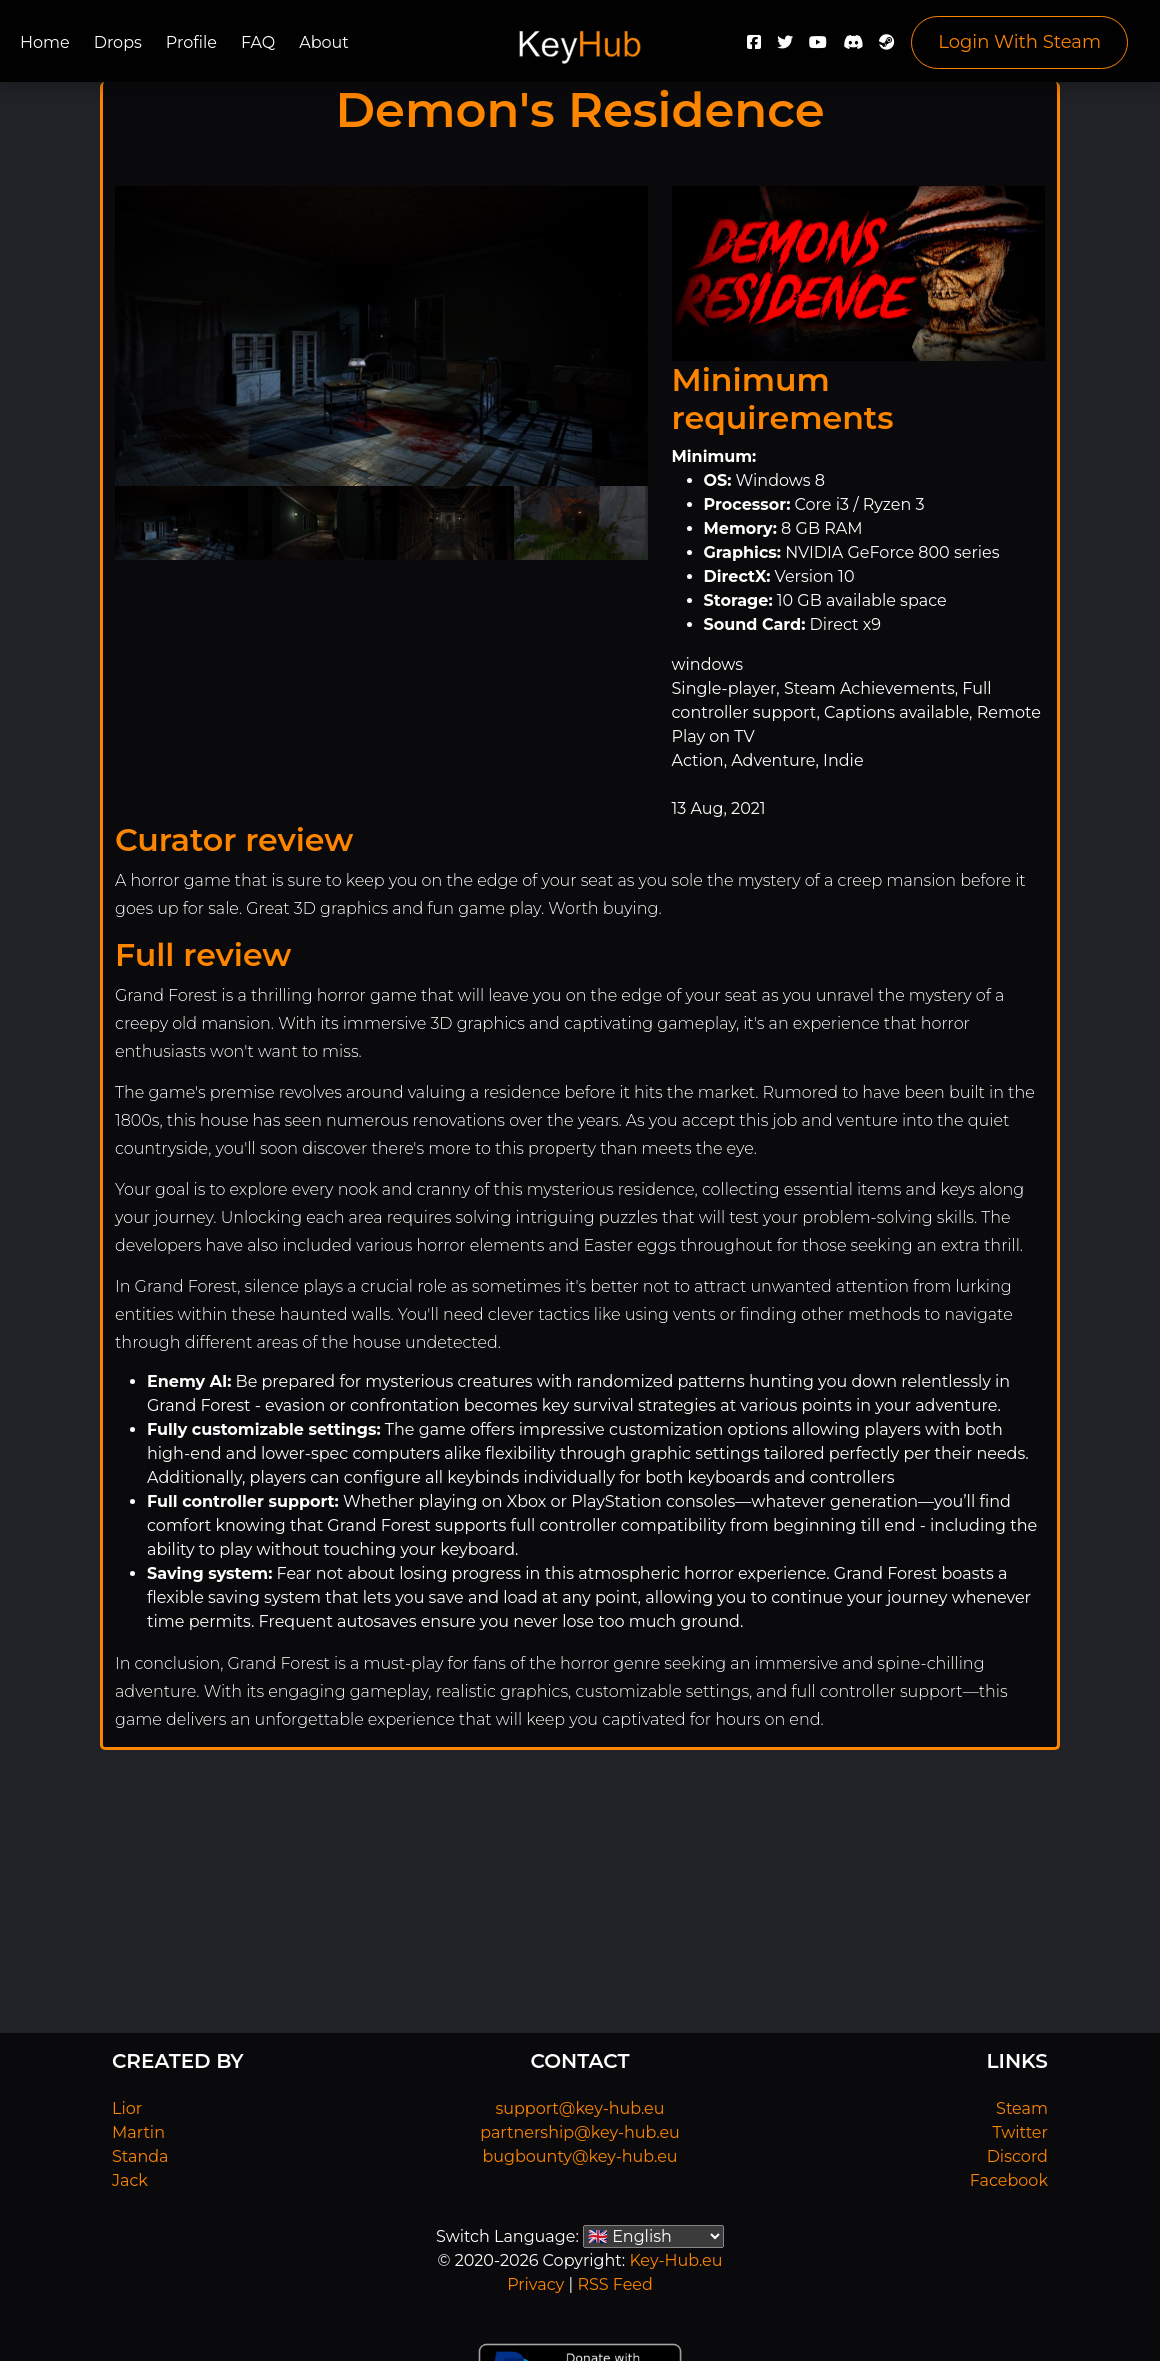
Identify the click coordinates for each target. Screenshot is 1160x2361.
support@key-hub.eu (579, 2108)
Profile (191, 42)
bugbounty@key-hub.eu (579, 2156)
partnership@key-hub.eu (580, 2132)
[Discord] (853, 47)
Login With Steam (1019, 42)
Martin (138, 2132)
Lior (127, 2108)
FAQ (258, 42)
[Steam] (887, 47)
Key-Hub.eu (675, 2260)
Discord (1017, 2156)
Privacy (535, 2284)
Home (45, 42)
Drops (118, 42)
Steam (1022, 2108)
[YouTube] (818, 47)
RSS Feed (614, 2284)
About (324, 42)
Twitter (1020, 2132)
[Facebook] (754, 47)
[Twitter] (785, 47)
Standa (140, 2156)
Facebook (1009, 2180)
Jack (130, 2180)
